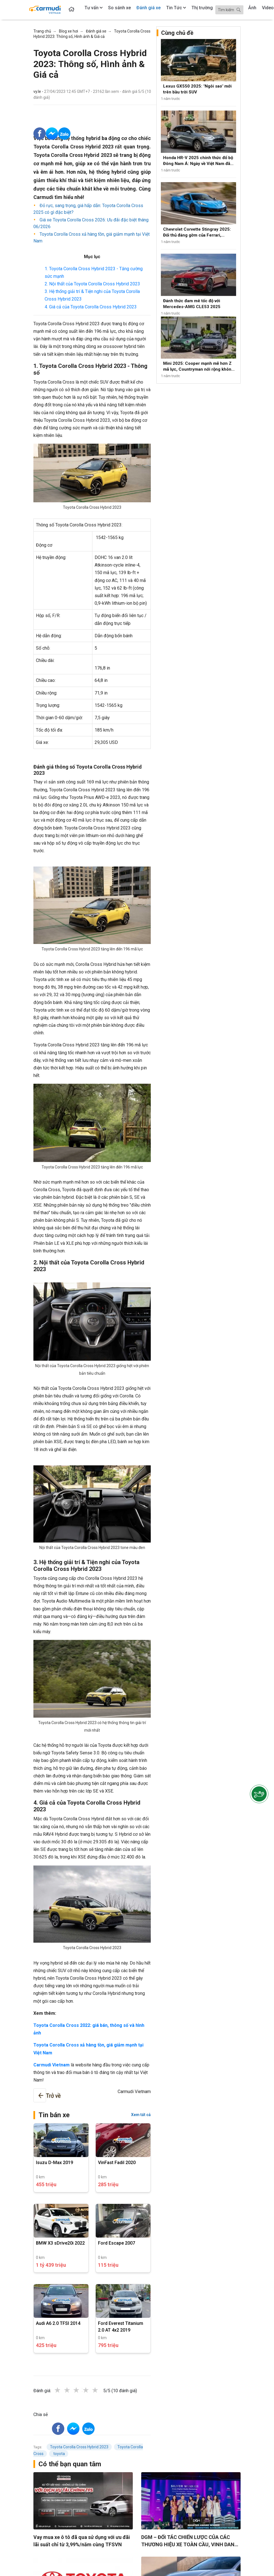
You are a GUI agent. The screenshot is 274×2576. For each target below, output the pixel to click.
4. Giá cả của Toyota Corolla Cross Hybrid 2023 (91, 307)
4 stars (91, 2390)
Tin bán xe (54, 2115)
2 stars (72, 2390)
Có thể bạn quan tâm (69, 2464)
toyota (58, 2453)
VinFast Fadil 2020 (117, 2162)
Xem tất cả (141, 2114)
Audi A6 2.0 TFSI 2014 (58, 2323)
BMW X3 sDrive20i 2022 (60, 2243)
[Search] (229, 9)
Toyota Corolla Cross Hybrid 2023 (79, 2447)
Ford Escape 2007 (116, 2243)
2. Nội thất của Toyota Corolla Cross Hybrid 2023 (92, 284)
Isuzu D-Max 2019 (54, 2162)
